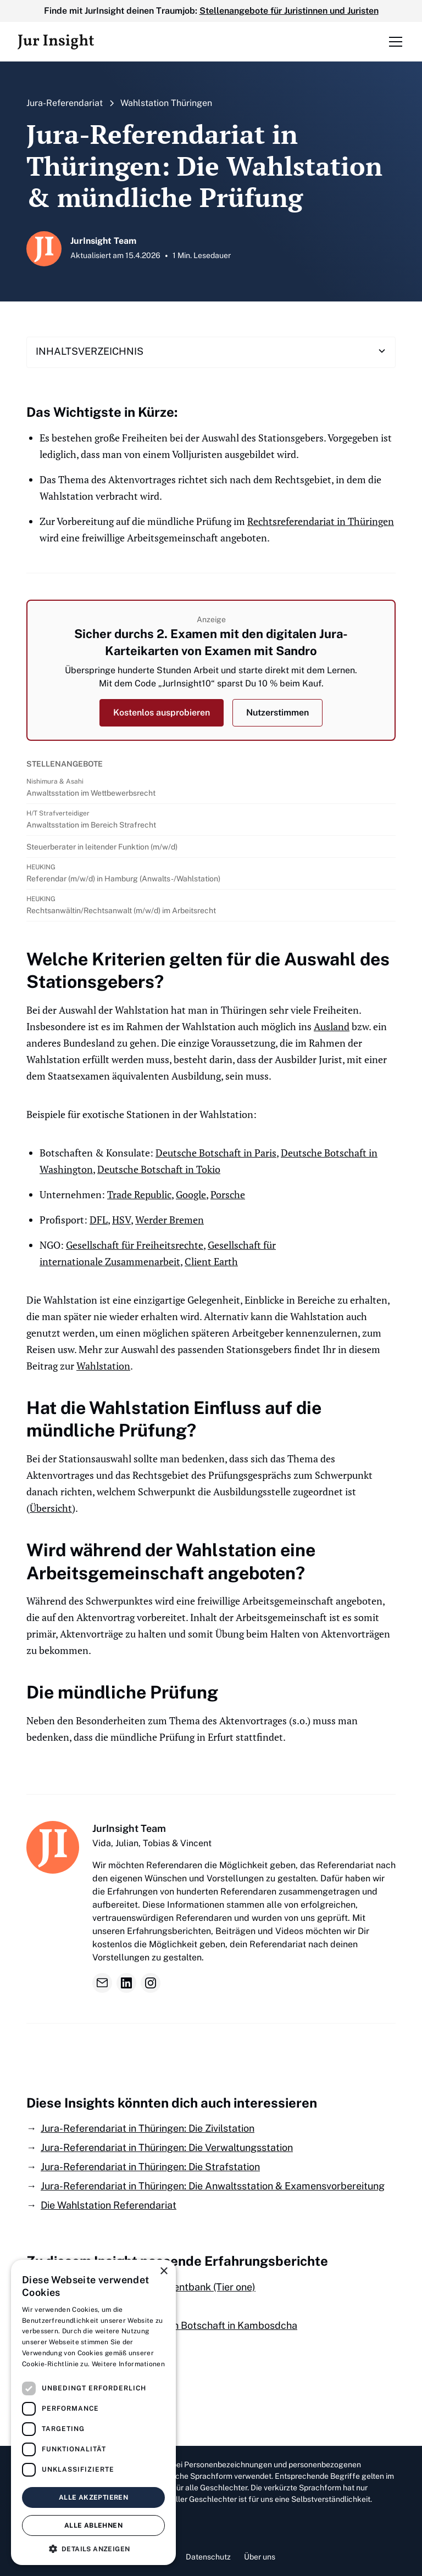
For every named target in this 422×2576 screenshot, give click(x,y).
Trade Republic (139, 1194)
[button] (393, 42)
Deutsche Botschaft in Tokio (158, 1169)
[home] (56, 41)
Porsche (227, 1194)
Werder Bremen (169, 1219)
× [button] (163, 2271)
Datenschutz (208, 2556)
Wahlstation (103, 1365)
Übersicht (51, 1508)
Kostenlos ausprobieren (161, 712)
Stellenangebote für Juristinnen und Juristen (289, 10)
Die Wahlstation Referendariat (108, 2205)
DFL (99, 1219)
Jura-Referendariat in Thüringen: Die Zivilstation (147, 2128)
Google (191, 1194)
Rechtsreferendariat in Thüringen (320, 521)
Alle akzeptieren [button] (93, 2497)
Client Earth (211, 1261)
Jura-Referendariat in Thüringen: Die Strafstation (150, 2166)
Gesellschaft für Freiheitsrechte (134, 1244)
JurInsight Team (129, 1828)
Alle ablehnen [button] (93, 2525)
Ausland (331, 1026)
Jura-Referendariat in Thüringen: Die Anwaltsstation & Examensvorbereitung (213, 2186)
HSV (121, 1219)
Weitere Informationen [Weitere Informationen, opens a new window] (128, 2364)
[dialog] (93, 2412)
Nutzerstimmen (277, 712)
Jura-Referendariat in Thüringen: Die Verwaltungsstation (167, 2147)
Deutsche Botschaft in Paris (216, 1152)
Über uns (259, 2556)
